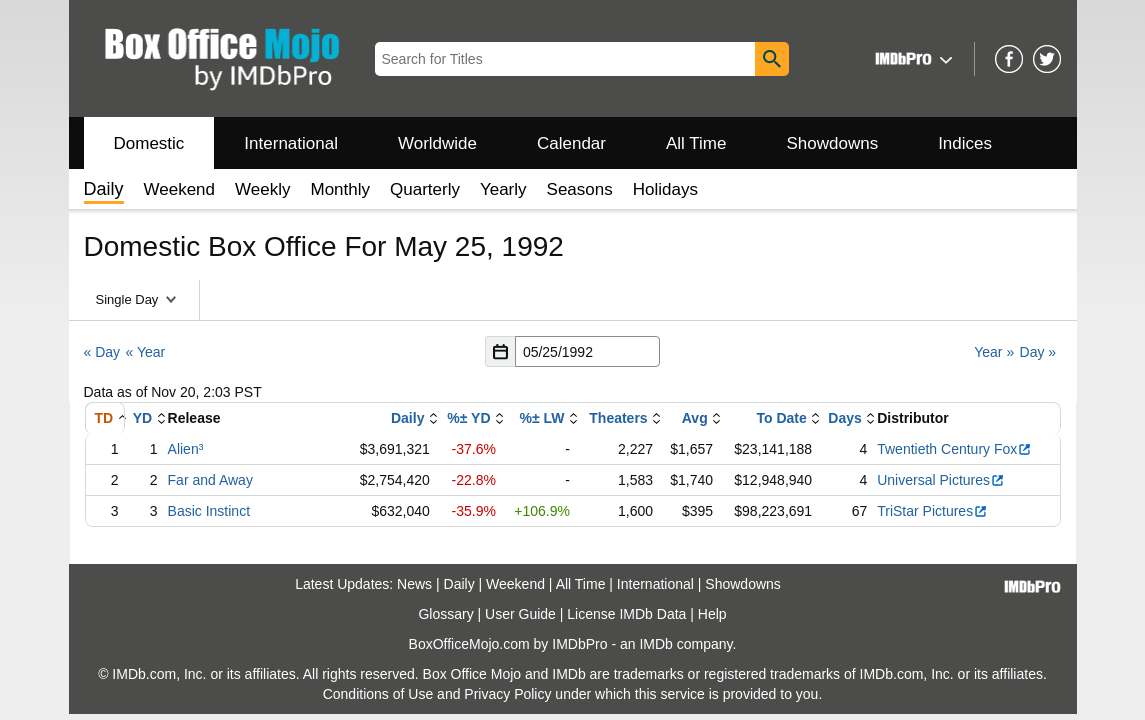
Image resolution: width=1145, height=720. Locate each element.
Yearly (503, 189)
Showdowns (832, 143)
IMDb (655, 644)
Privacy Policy (507, 694)
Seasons (580, 189)
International (291, 143)
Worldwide (437, 143)
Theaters (618, 418)
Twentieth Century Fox (954, 449)
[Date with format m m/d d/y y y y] (587, 351)
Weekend (180, 189)
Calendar (571, 143)
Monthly (340, 189)
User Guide (520, 614)
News (414, 584)
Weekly (262, 189)
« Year (145, 352)
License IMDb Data (626, 614)
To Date (781, 418)
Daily (407, 418)
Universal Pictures (941, 480)
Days (844, 418)
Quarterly (425, 189)
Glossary (445, 614)
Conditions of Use (378, 694)
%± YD (468, 418)
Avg (695, 418)
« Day (102, 352)
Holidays (665, 189)
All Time (696, 143)
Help (712, 614)
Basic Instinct (209, 511)
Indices (965, 143)
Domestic (149, 143)
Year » (994, 352)
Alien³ (186, 449)
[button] (911, 58)
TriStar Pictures (932, 511)
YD (142, 418)
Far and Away (210, 480)
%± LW (542, 418)
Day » (1038, 352)
